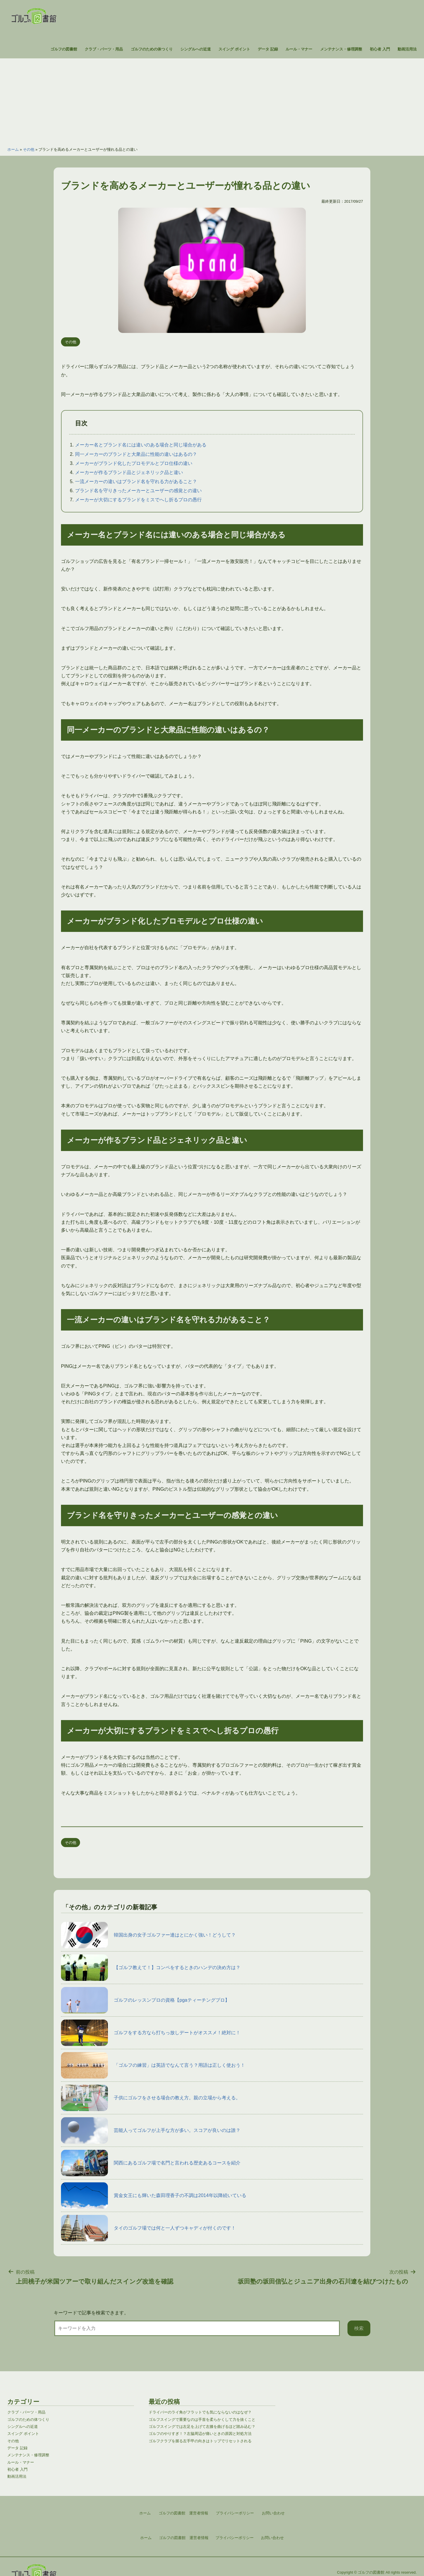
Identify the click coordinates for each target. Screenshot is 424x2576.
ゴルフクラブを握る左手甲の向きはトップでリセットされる (200, 2441)
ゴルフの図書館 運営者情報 (183, 2538)
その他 (28, 149)
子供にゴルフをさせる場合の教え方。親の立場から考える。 (150, 2098)
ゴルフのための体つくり (152, 49)
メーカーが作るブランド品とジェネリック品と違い (129, 472)
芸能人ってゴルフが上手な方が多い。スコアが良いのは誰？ (150, 2130)
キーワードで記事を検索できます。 (91, 2312)
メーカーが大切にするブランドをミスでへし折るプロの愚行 (138, 499)
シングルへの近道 (195, 49)
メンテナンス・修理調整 (341, 49)
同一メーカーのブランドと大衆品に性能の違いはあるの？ (136, 454)
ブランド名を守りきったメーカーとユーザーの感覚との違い (138, 490)
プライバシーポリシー (235, 2538)
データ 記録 (268, 49)
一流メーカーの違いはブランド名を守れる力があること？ (136, 481)
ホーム (13, 149)
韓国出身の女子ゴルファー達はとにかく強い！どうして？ (148, 1935)
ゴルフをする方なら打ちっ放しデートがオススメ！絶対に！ (150, 2033)
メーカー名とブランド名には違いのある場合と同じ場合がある (140, 444)
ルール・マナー (299, 49)
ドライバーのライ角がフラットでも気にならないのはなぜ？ (200, 2412)
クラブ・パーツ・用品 (104, 49)
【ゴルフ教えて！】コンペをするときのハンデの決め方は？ (150, 1967)
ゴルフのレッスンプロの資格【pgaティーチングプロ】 (145, 2000)
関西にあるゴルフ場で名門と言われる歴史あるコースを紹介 (150, 2163)
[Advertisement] (212, 99)
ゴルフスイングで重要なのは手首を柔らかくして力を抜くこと (202, 2419)
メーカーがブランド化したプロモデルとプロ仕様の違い (133, 463)
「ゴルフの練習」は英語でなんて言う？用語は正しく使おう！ (153, 2065)
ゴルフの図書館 (63, 49)
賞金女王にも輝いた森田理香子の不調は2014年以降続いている (153, 2195)
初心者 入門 (380, 49)
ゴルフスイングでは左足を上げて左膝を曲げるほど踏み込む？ (202, 2426)
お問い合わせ (272, 2538)
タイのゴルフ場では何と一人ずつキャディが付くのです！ (148, 2228)
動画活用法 (407, 49)
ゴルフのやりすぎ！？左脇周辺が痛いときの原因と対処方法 (200, 2433)
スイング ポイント (234, 49)
